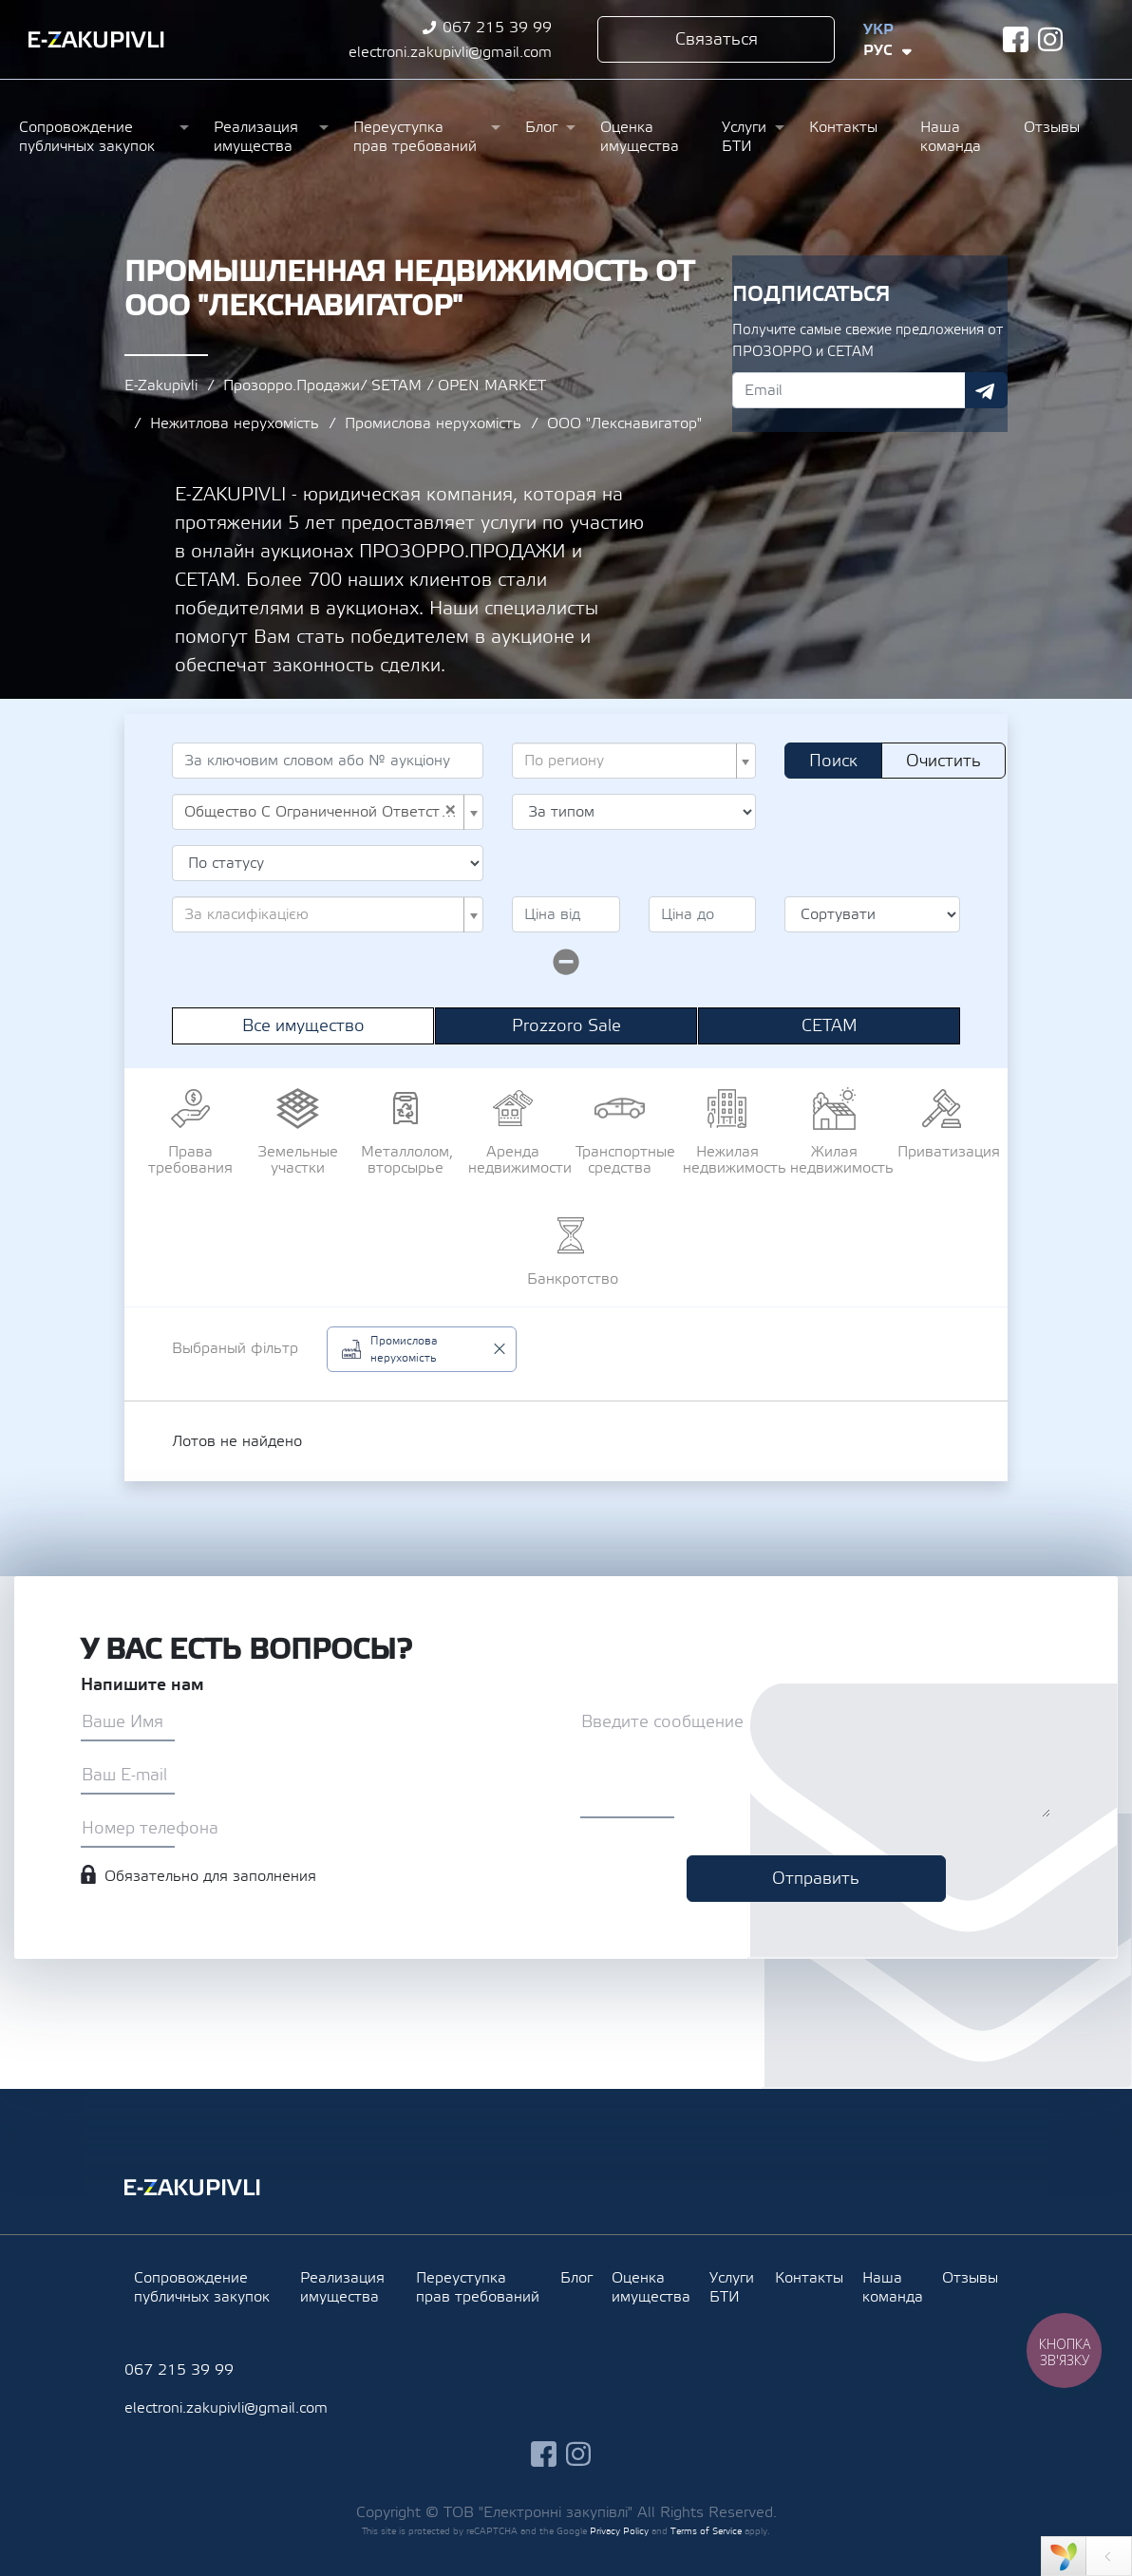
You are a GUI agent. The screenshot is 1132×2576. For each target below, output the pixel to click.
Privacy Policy (619, 2531)
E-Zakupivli (161, 385)
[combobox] (634, 761)
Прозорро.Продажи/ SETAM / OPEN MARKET (384, 385)
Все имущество (303, 1026)
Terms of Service (706, 2531)
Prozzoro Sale (566, 1026)
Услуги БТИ (744, 137)
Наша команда (950, 137)
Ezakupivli (96, 39)
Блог (541, 127)
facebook (1015, 39)
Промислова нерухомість (433, 423)
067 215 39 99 (497, 27)
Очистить (943, 761)
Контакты (843, 127)
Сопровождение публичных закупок (87, 137)
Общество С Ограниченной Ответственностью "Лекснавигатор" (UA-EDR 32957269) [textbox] (322, 811)
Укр (878, 29)
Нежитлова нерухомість (234, 423)
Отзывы (1052, 127)
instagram (1051, 39)
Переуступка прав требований (415, 137)
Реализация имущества (256, 137)
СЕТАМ (830, 1026)
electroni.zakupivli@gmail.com (450, 52)
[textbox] (628, 760)
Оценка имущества (639, 137)
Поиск (833, 761)
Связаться (716, 39)
